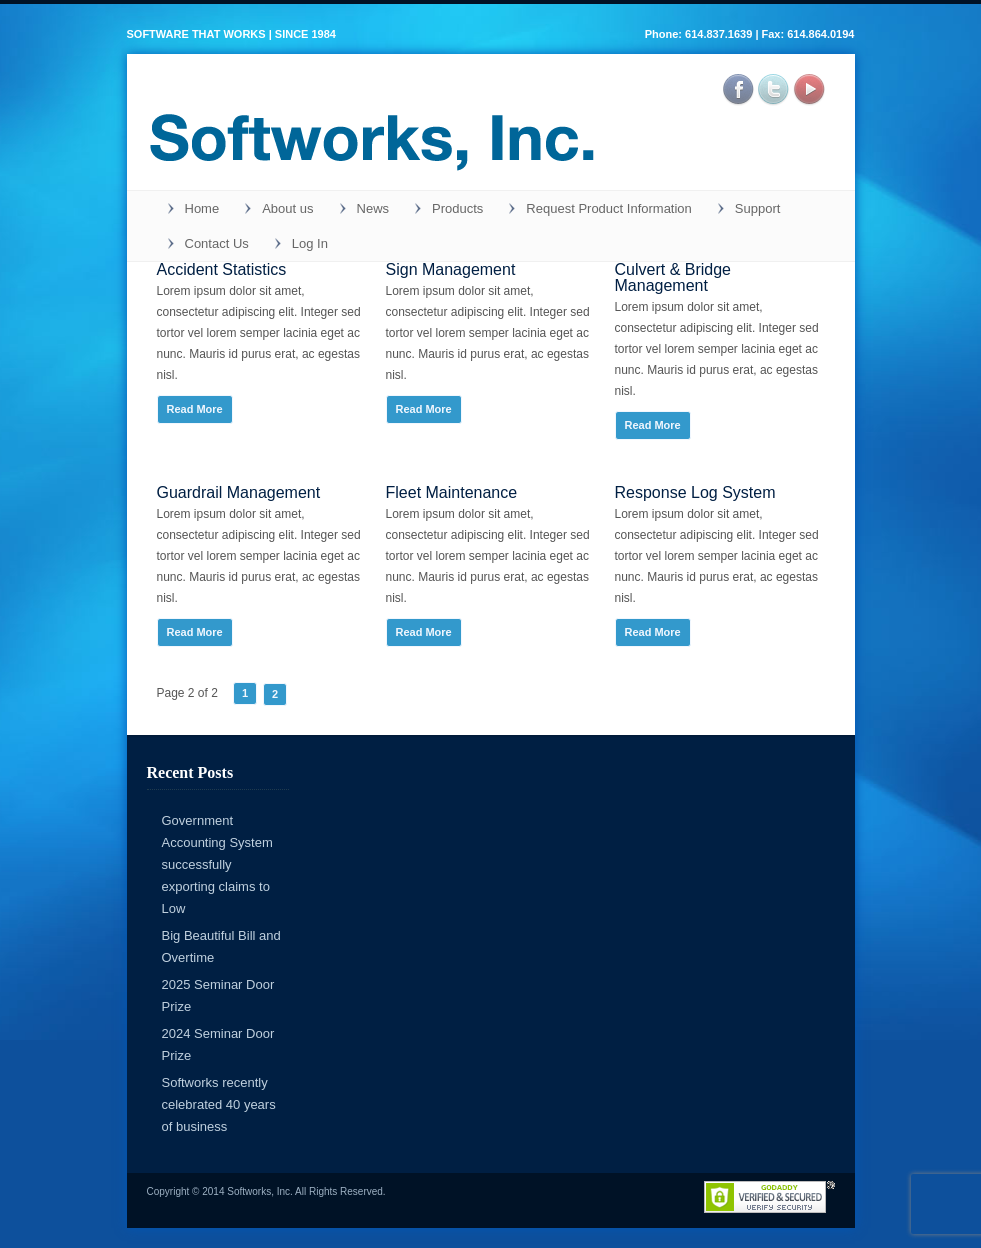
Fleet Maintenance (452, 492)
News (373, 208)
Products (457, 208)
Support (758, 208)
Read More (195, 409)
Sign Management (451, 269)
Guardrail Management (239, 492)
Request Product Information (608, 208)
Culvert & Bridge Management (673, 277)
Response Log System (695, 492)
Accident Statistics (222, 269)
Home (202, 208)
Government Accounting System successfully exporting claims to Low (217, 864)
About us (287, 208)
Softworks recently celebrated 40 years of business (219, 1104)
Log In (310, 243)
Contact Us (217, 243)
